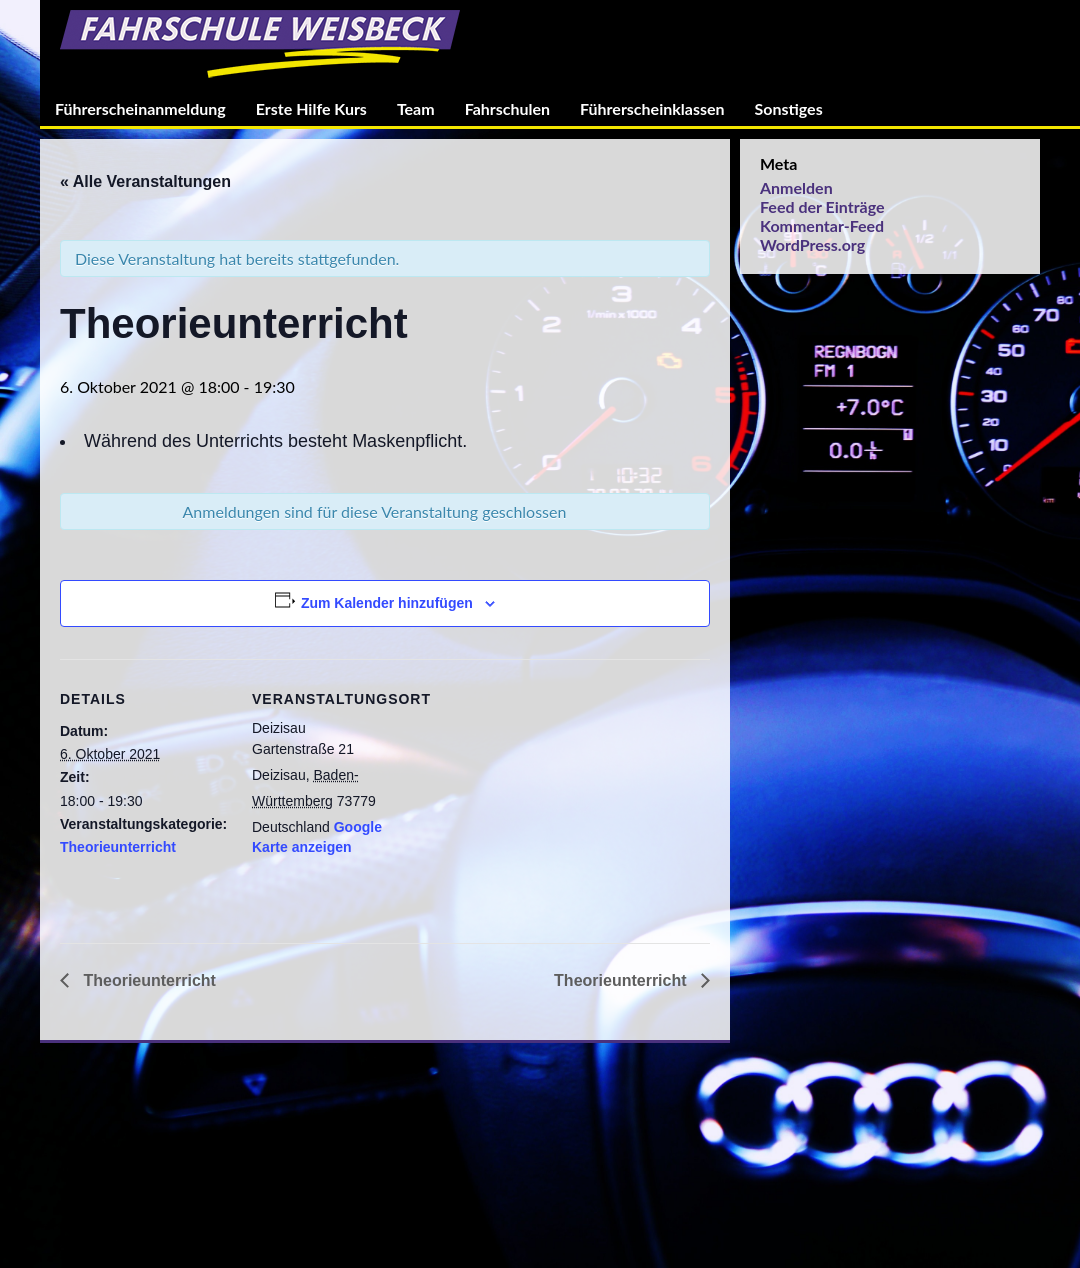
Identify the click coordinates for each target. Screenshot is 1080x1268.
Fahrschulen (507, 108)
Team (416, 108)
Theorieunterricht (118, 847)
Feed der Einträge (822, 206)
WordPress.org (812, 244)
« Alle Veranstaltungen (145, 181)
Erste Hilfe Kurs (311, 108)
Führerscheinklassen (652, 108)
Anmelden (796, 187)
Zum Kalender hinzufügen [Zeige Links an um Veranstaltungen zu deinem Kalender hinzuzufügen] (387, 603)
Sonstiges (789, 108)
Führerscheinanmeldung (140, 108)
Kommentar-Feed (822, 225)
